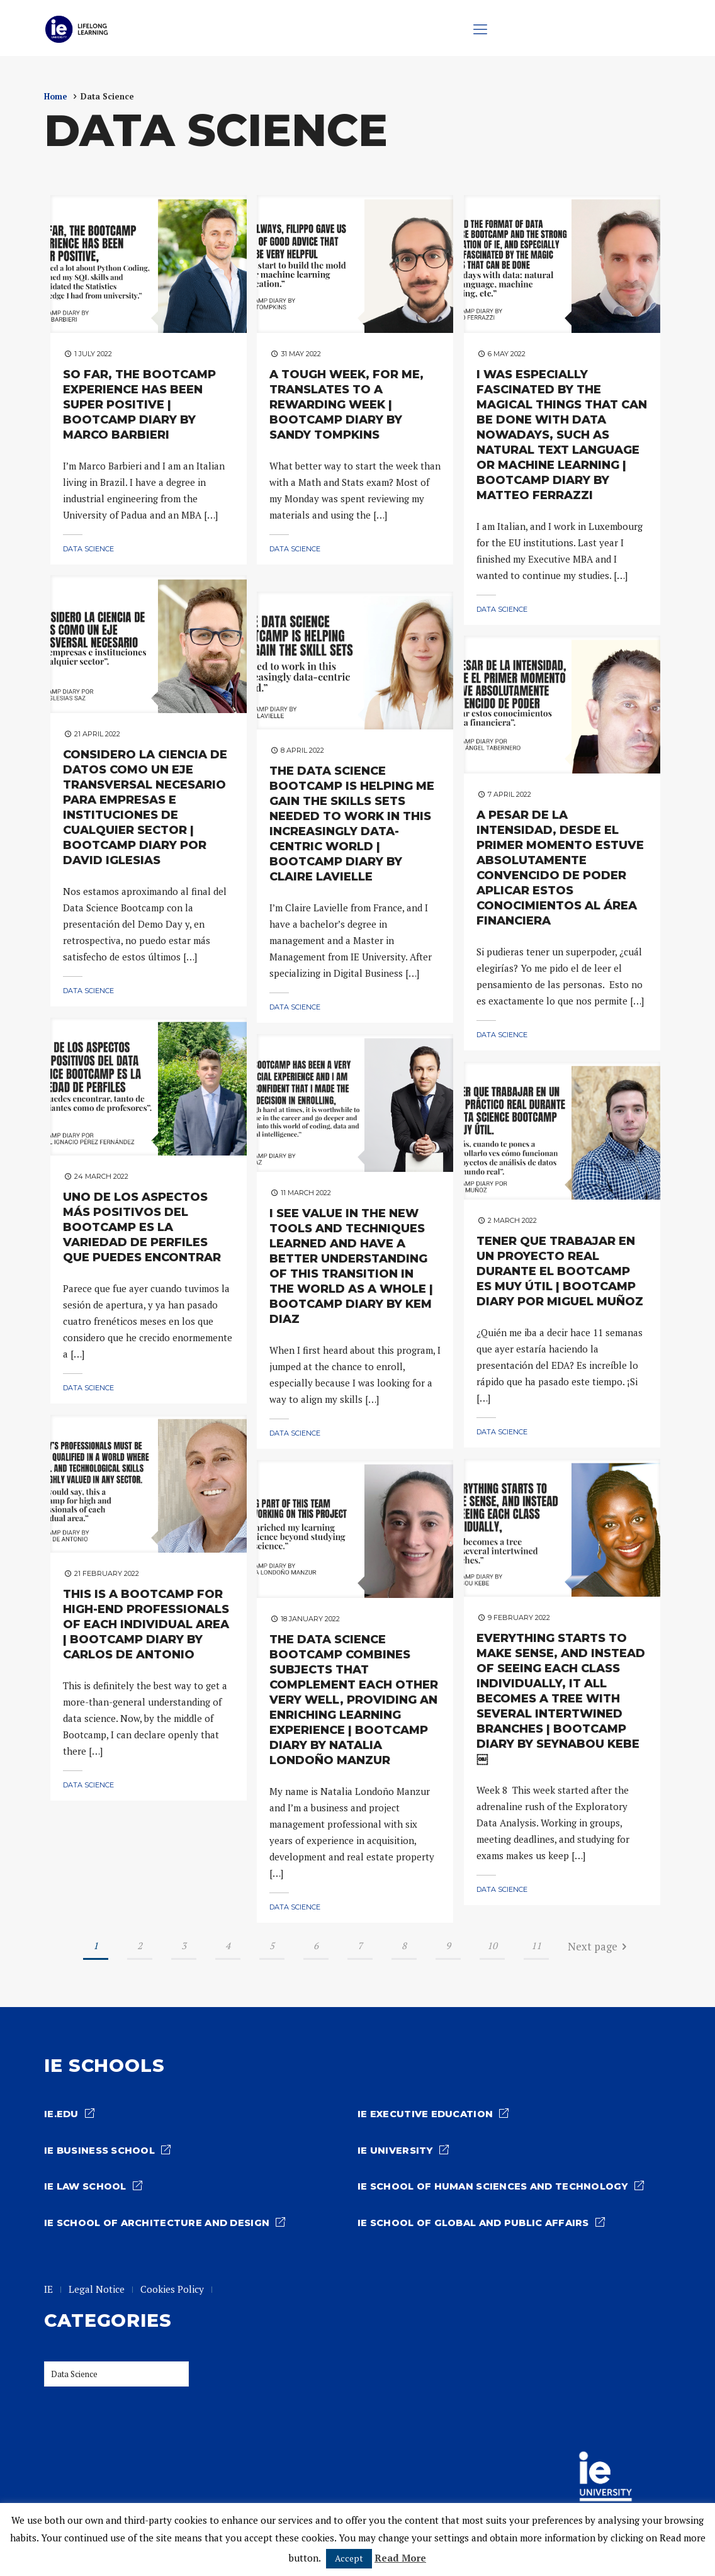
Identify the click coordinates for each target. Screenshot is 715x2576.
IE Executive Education (426, 2114)
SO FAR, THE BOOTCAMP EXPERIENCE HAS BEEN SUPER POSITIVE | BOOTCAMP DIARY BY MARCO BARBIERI (139, 405)
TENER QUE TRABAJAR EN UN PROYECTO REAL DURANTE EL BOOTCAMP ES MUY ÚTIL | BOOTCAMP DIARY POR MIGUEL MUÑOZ (559, 1272)
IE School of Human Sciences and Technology (495, 2187)
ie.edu (61, 2114)
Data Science (88, 549)
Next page (600, 1947)
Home (56, 97)
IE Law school (87, 2187)
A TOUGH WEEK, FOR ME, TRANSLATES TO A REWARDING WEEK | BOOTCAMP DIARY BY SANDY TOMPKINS (346, 405)
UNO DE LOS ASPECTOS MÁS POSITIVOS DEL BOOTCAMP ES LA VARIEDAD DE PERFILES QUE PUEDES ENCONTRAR (142, 1228)
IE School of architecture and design (158, 2223)
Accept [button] (349, 2558)
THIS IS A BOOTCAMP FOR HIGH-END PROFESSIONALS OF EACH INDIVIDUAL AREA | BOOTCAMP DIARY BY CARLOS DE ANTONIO (146, 1625)
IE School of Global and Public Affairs (476, 2223)
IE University (396, 2151)
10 (492, 1946)
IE (48, 2289)
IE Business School (101, 2151)
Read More (400, 2557)
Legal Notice (97, 2289)
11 (536, 1946)
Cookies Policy (173, 2289)
